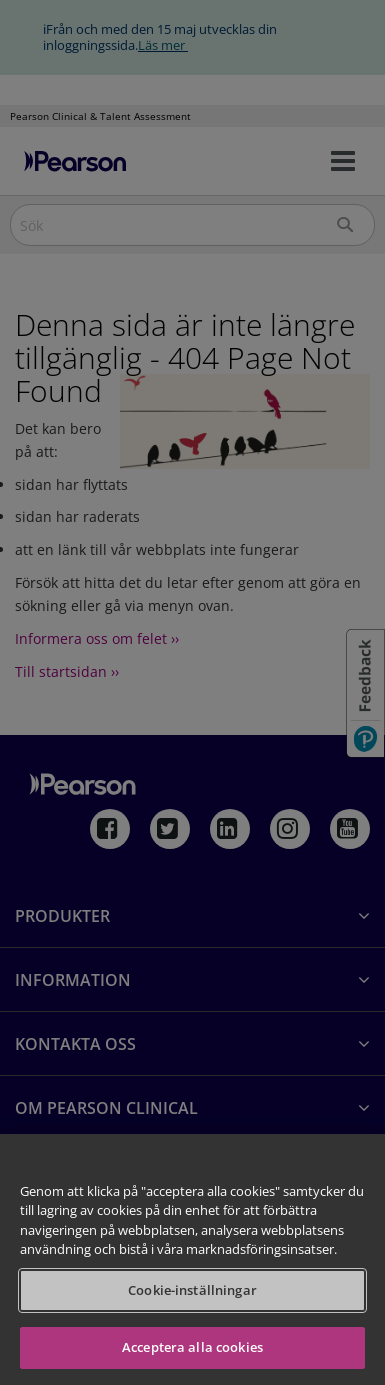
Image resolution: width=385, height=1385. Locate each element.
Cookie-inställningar (192, 1290)
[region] (192, 1259)
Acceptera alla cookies (192, 1347)
